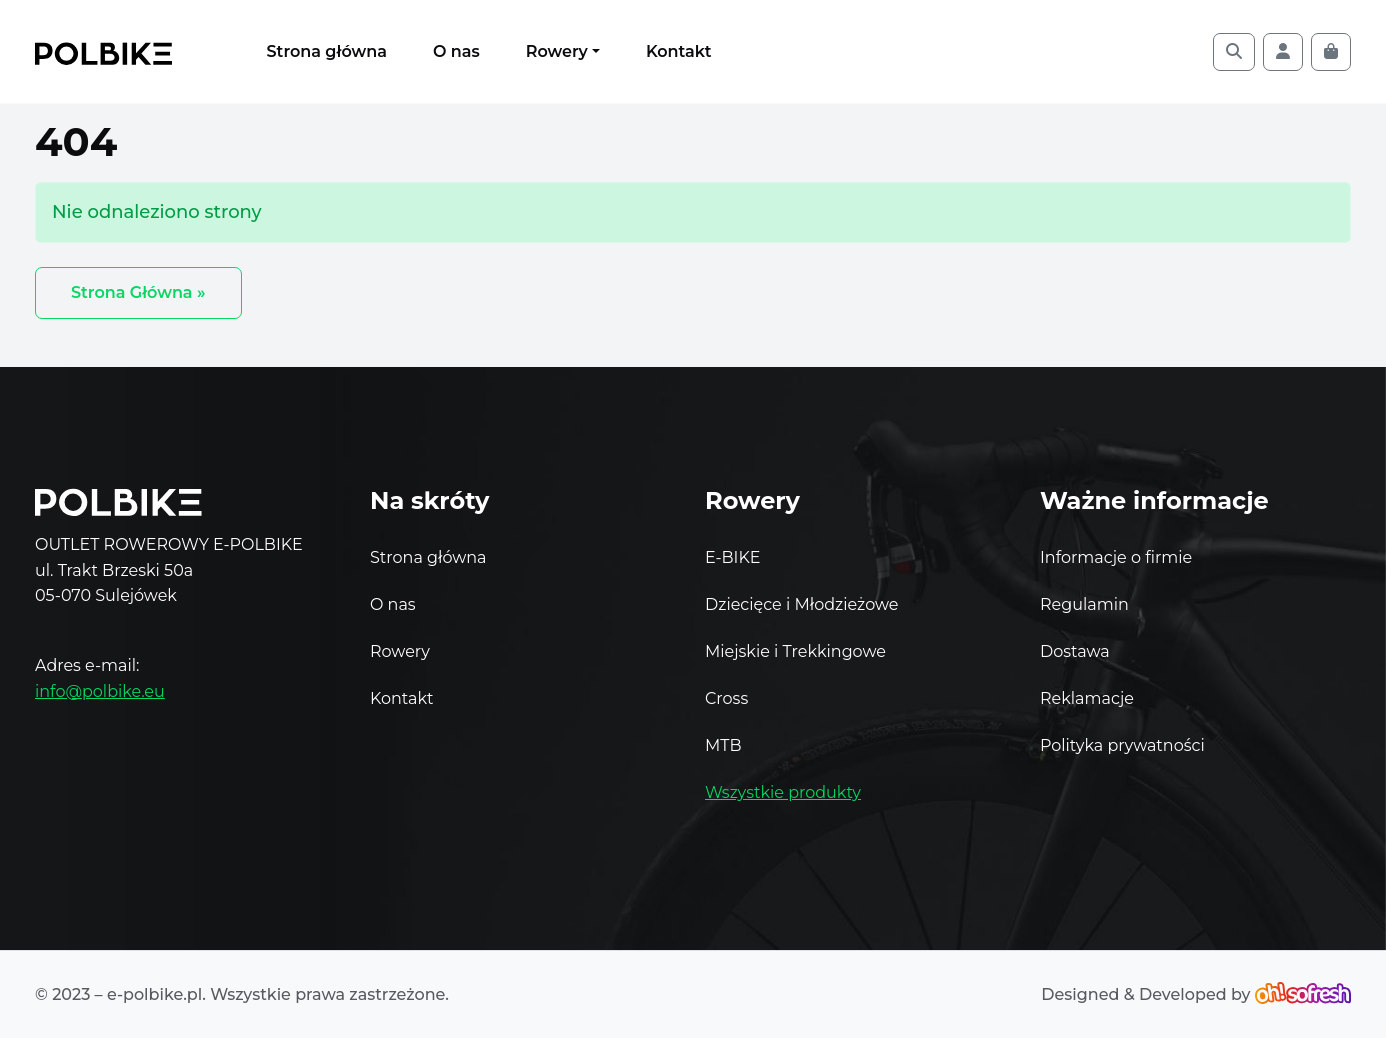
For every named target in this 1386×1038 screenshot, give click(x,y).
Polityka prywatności (1122, 748)
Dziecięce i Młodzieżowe (801, 604)
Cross (726, 698)
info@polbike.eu (100, 691)
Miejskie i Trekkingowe (795, 651)
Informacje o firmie (1116, 560)
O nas (456, 51)
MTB (723, 745)
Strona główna (327, 51)
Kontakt (679, 51)
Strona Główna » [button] (138, 292)
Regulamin (1084, 607)
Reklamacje (1087, 701)
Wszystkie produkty (783, 792)
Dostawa (1075, 654)
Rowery (557, 51)
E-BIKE (732, 557)
